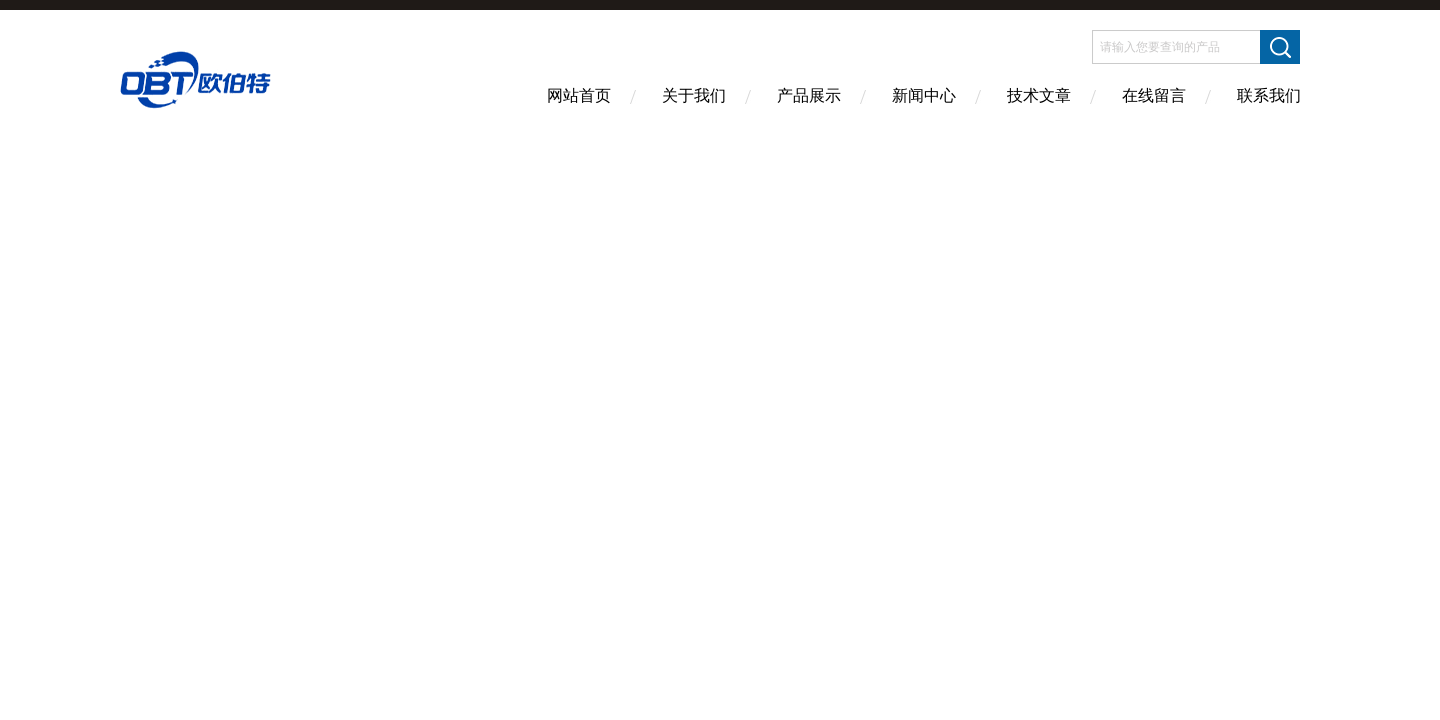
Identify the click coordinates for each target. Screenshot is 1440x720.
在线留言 (1154, 95)
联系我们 (1269, 95)
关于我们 (694, 95)
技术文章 (1039, 95)
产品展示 (809, 95)
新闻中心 (924, 95)
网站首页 (579, 95)
